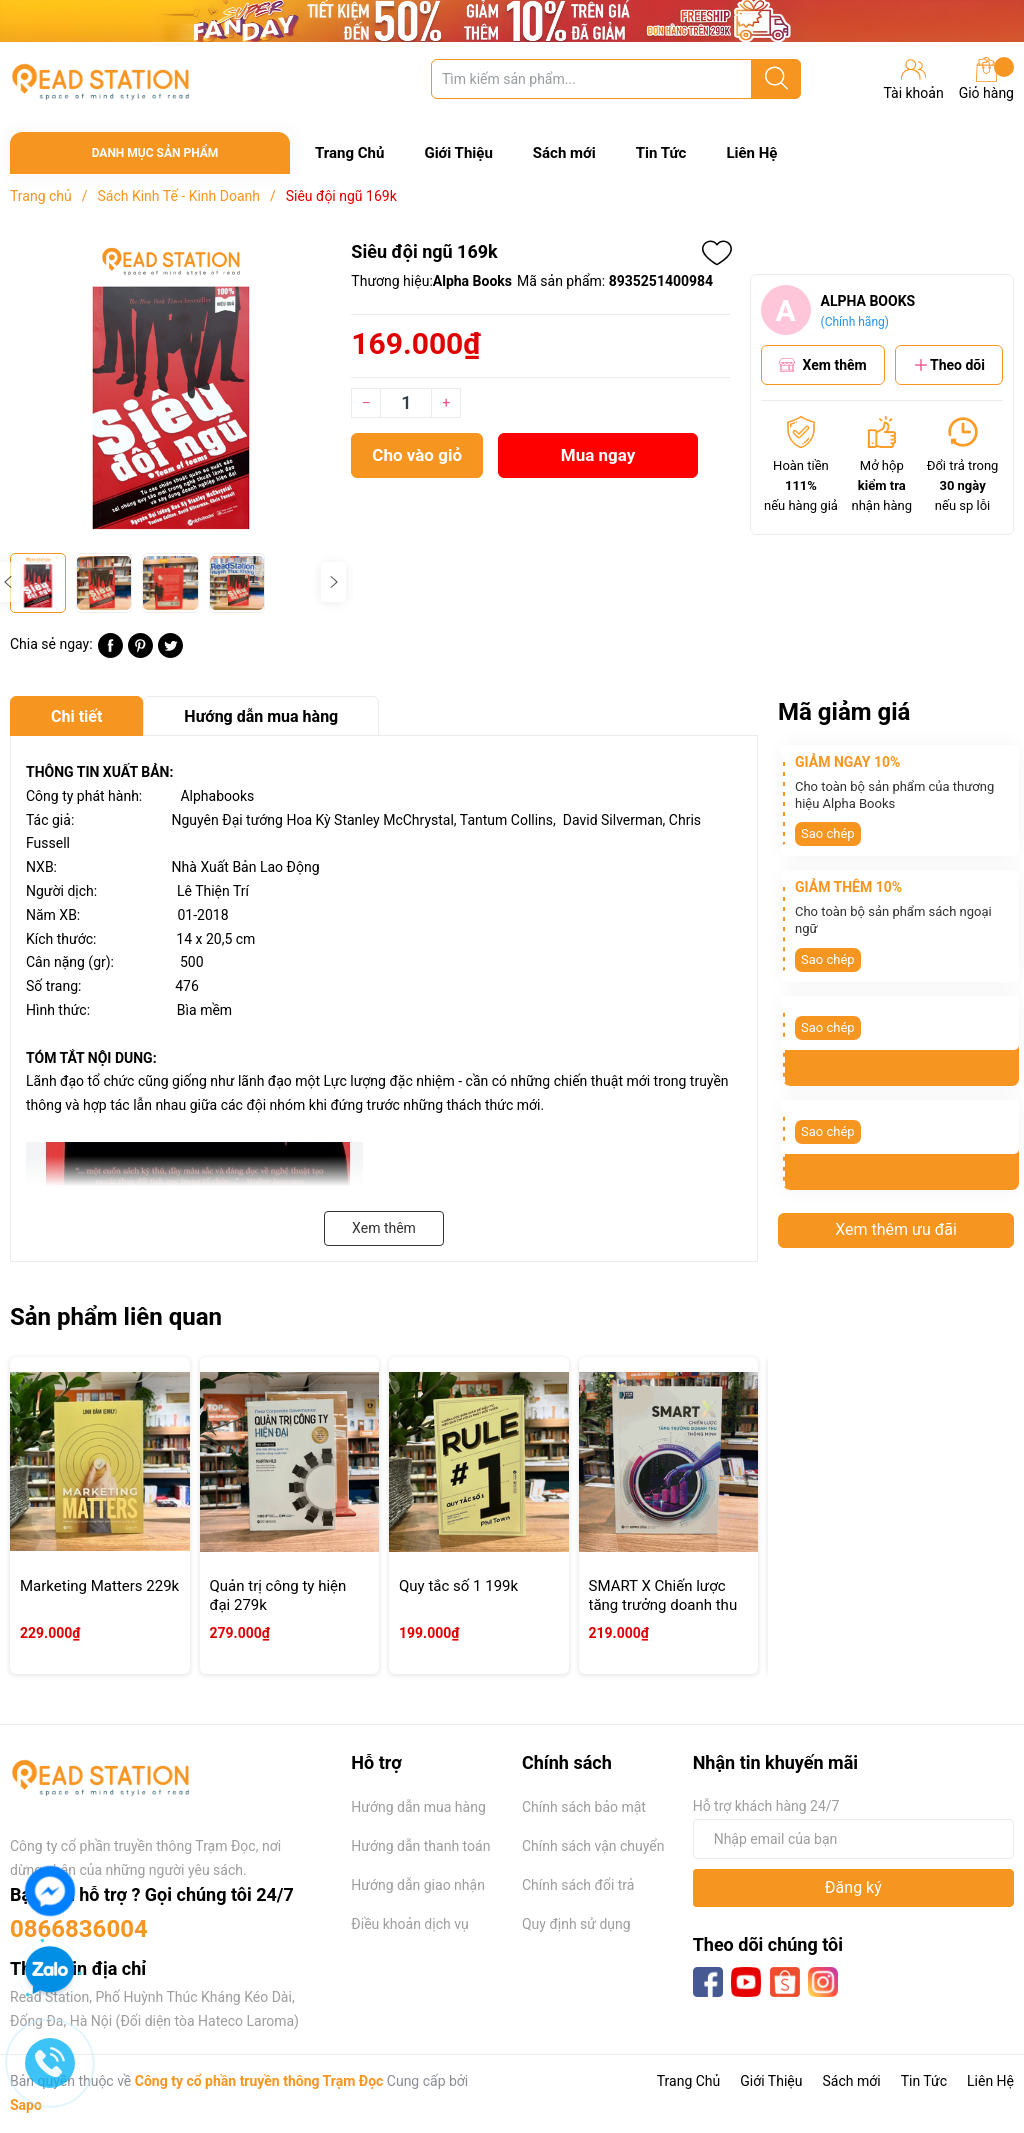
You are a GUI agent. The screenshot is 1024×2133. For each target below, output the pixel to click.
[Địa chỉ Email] (853, 1839)
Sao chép (828, 833)
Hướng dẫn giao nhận (418, 1885)
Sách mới (564, 153)
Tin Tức (661, 153)
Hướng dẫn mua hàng (418, 1807)
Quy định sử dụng (576, 1924)
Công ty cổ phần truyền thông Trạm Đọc (259, 2081)
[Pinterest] (140, 653)
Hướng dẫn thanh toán (420, 1846)
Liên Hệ (751, 153)
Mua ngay (598, 455)
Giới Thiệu (458, 153)
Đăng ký (853, 1887)
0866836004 (79, 1929)
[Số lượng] (406, 403)
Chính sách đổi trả (578, 1885)
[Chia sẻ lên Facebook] (110, 653)
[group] (170, 391)
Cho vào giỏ (417, 455)
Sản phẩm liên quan (116, 1317)
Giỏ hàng (986, 79)
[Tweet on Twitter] (170, 653)
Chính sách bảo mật (584, 1807)
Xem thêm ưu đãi (896, 1229)
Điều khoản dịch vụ (409, 1924)
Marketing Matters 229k (99, 1586)
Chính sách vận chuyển (593, 1846)
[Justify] (776, 79)
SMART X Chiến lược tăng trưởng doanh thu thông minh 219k (663, 1605)
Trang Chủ (349, 153)
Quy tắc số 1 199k (458, 1586)
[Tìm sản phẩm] (616, 79)
